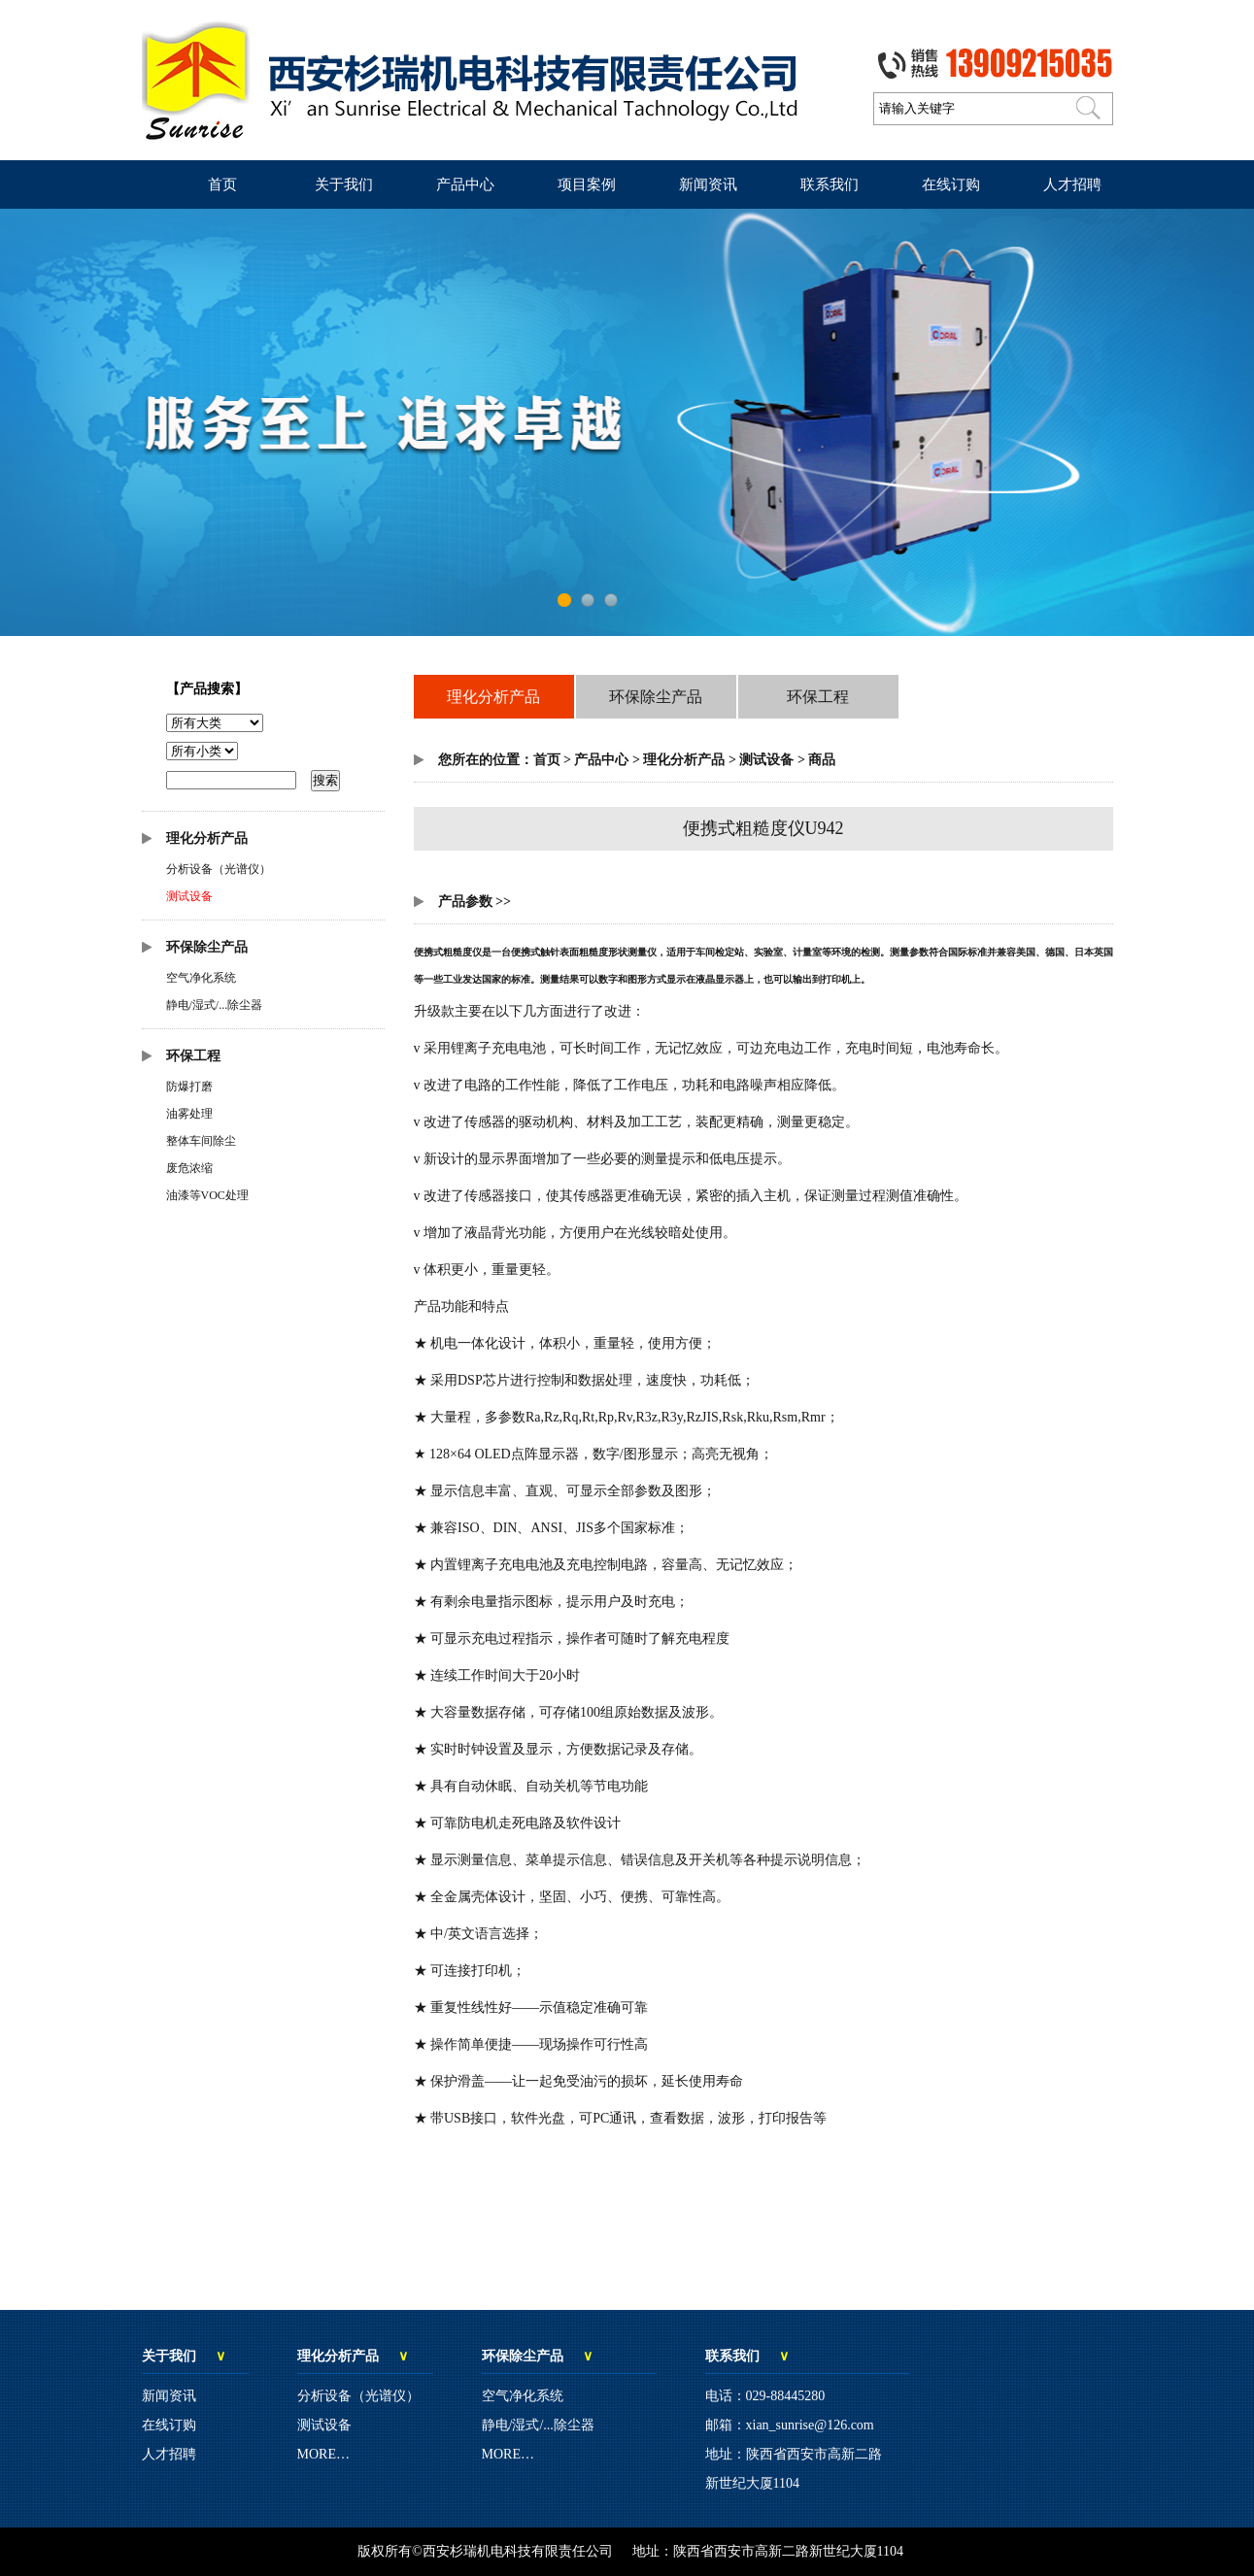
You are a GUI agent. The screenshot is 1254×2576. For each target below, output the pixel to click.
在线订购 (951, 184)
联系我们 (829, 184)
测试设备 (189, 896)
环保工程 (193, 1056)
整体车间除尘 (201, 1141)
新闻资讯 (708, 184)
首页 (222, 184)
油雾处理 (189, 1114)
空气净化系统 (201, 978)
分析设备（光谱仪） (218, 869)
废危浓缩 (189, 1168)
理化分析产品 (207, 838)
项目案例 (587, 184)
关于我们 (344, 184)
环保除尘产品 (207, 947)
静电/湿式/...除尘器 (214, 1005)
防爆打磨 (189, 1086)
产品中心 (465, 184)
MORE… (323, 2454)
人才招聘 (1072, 184)
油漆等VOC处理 (207, 1195)
